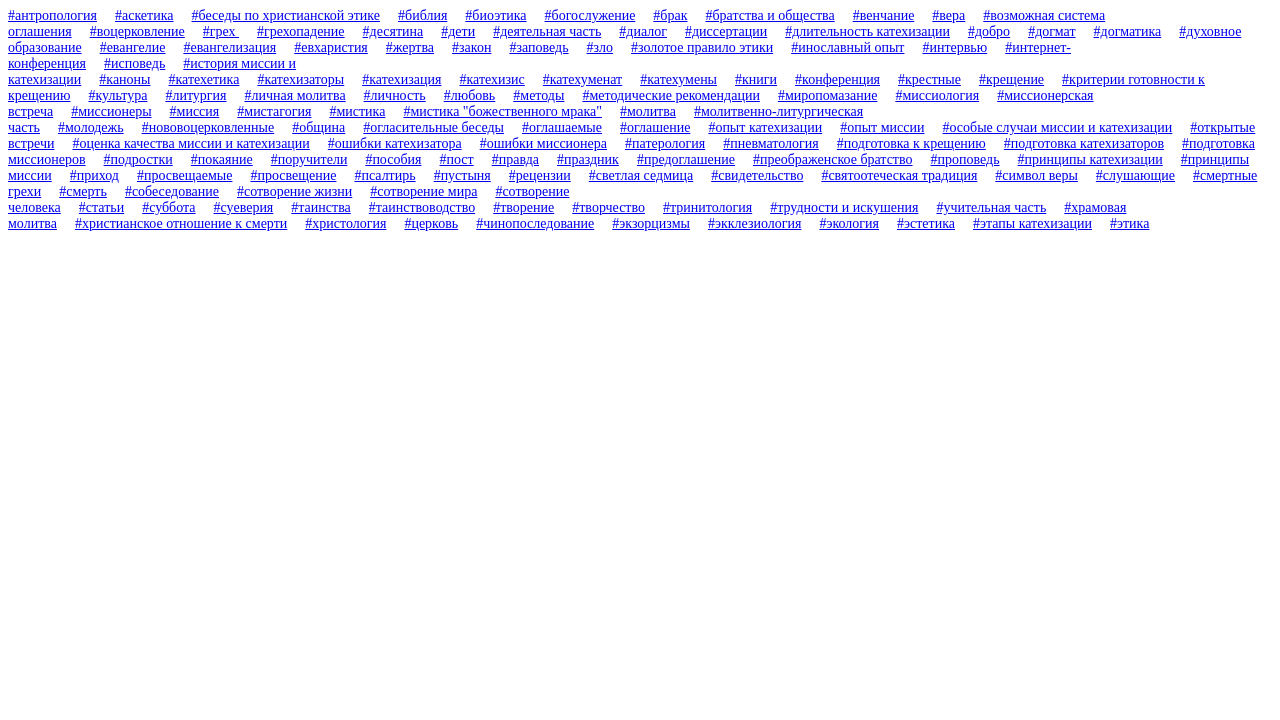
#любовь (470, 95)
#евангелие (133, 47)
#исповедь (134, 63)
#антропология (52, 15)
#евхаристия (331, 47)
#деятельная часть (547, 31)
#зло (600, 47)
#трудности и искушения (844, 207)
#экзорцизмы (651, 223)
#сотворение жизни (294, 191)
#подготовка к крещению (911, 143)
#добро (989, 31)
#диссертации (726, 31)
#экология (849, 223)
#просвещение (293, 175)
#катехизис (491, 79)
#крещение (1011, 79)
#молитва (648, 111)
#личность (395, 95)
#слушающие (1135, 175)
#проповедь (965, 159)
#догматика (1128, 31)
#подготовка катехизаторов (1084, 143)
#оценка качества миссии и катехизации (190, 143)
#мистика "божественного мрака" (502, 111)
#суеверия (244, 207)
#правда (515, 159)
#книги (756, 79)
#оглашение (655, 127)
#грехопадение (300, 31)
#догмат (1051, 31)
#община (318, 127)
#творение (523, 207)
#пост (456, 159)
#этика (1129, 223)
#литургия (195, 95)
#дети (458, 31)
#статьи (101, 207)
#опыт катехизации (765, 127)
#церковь (431, 223)
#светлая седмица (641, 175)
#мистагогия (274, 111)
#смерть (83, 191)
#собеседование (172, 191)
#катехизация (401, 79)
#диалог (643, 31)
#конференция (837, 79)
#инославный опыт (847, 47)
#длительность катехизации (867, 31)
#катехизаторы (300, 79)
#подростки (138, 159)
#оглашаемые (562, 127)
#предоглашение (686, 159)
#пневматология (771, 143)
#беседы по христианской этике (285, 15)
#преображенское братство (833, 159)
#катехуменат (582, 79)
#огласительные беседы (433, 127)
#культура (117, 95)
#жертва (410, 47)
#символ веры (1036, 175)
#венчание (884, 15)
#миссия (195, 111)
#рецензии (540, 175)
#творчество (608, 207)
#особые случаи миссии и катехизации (1057, 127)
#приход (94, 175)
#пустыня (462, 175)
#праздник (588, 159)
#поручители (309, 159)
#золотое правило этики (702, 47)
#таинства (320, 207)
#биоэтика (495, 15)
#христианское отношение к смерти (181, 223)
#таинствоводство (422, 207)
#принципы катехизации (1090, 159)
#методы (538, 95)
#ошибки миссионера (543, 143)
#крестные (929, 79)
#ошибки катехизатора (395, 143)
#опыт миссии (882, 127)
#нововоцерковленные (208, 127)
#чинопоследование (535, 223)
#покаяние (222, 159)
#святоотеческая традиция (899, 175)
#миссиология (937, 95)
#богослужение (590, 15)
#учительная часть (991, 207)
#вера (948, 15)
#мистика (357, 111)
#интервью (954, 47)
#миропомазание (828, 95)
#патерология (665, 143)
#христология (345, 223)
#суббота (168, 207)
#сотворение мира (423, 191)
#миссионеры (111, 111)
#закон (471, 47)
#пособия (393, 159)
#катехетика (204, 79)
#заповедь (538, 47)
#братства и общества (769, 15)
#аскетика (144, 15)
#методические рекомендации (670, 95)
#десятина (393, 31)
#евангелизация (229, 47)
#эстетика (926, 223)
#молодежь (91, 127)
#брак (670, 15)
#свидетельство (757, 175)
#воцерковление (137, 31)
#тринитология (707, 207)
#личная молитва (295, 95)
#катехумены (678, 79)
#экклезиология (754, 223)
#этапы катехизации (1032, 223)
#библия (422, 15)
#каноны (124, 79)
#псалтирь (384, 175)
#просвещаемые (184, 175)
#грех (221, 31)
